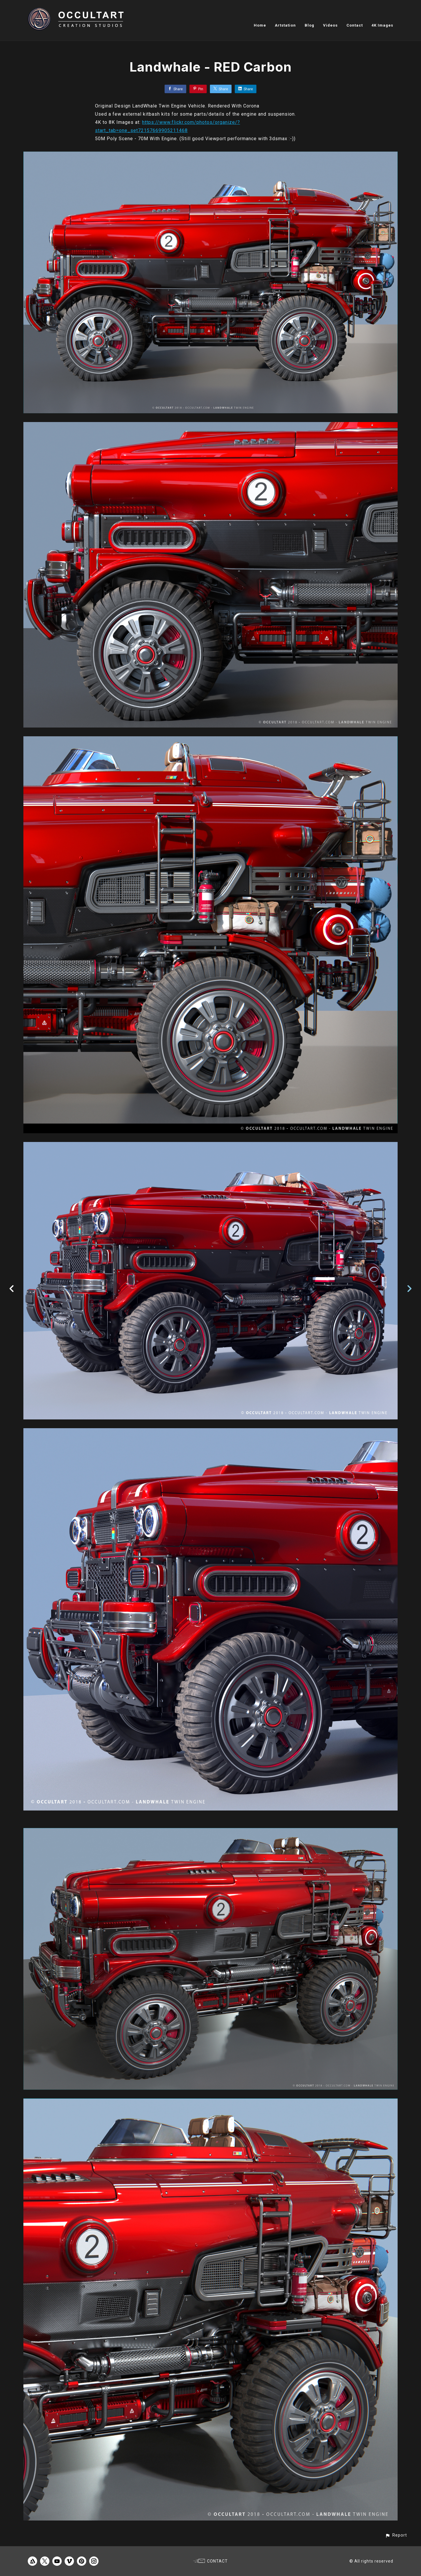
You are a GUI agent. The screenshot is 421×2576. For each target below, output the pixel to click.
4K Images (382, 25)
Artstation (285, 25)
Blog (309, 25)
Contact (354, 25)
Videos (330, 25)
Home (260, 25)
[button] (396, 2535)
